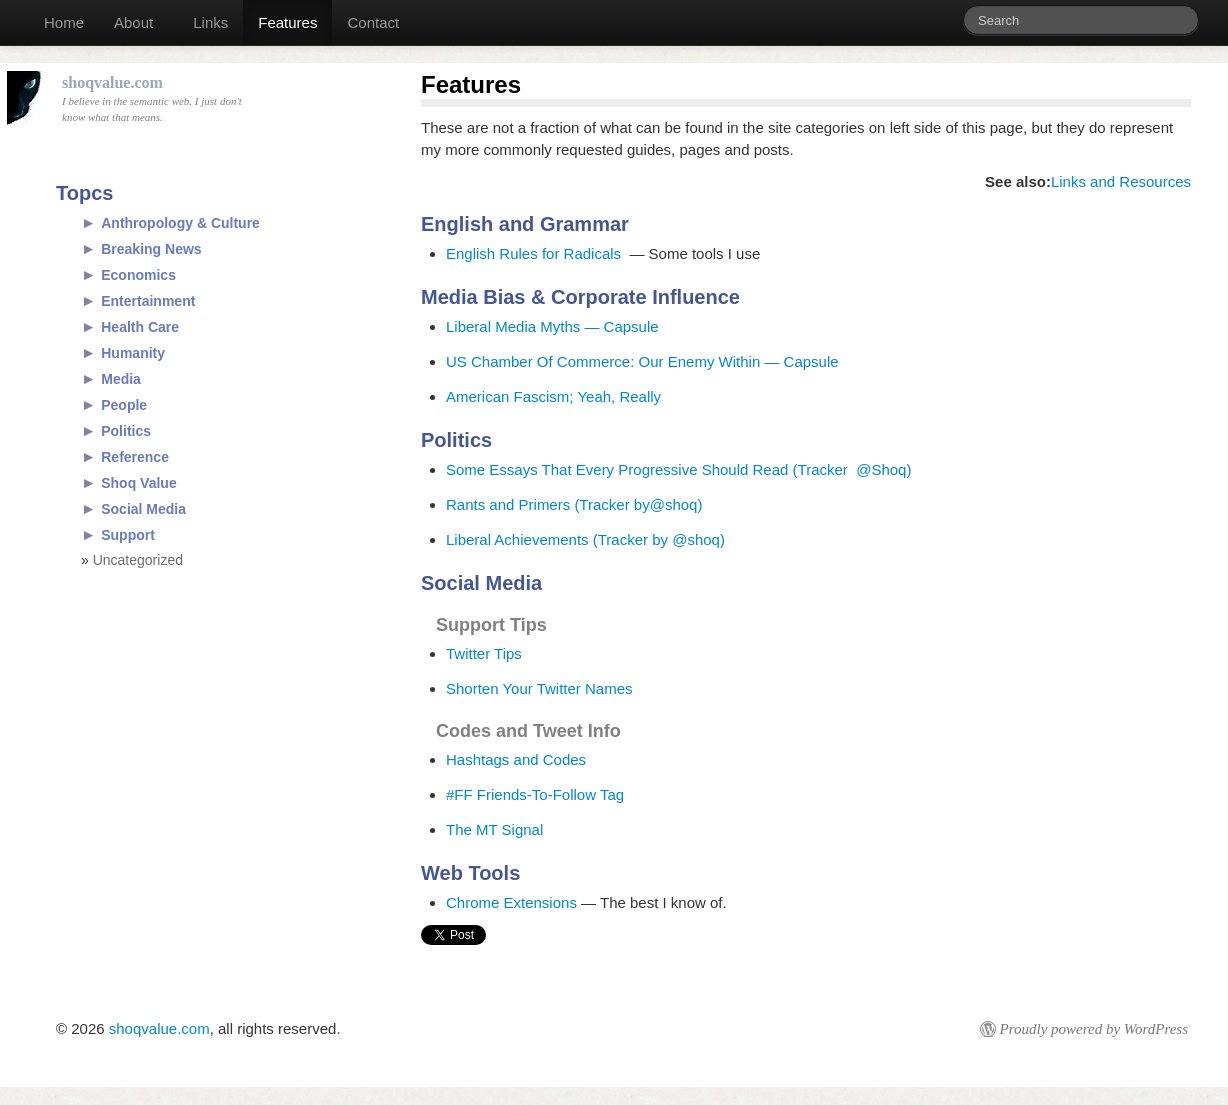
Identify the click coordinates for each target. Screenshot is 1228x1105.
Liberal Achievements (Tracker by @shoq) (585, 539)
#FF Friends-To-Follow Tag (535, 794)
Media (121, 379)
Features (287, 22)
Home (64, 22)
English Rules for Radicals (533, 253)
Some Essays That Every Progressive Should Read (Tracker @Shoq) (681, 469)
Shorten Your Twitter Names (539, 688)
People (124, 405)
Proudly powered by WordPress (1094, 1029)
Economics (138, 275)
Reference (135, 457)
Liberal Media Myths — (525, 326)
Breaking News (151, 249)
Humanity (133, 353)
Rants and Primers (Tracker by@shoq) (576, 504)
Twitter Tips (484, 653)
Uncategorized (138, 560)
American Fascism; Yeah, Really (553, 396)
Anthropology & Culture (180, 223)
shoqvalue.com (159, 1028)
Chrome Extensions (511, 902)
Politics (126, 431)
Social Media (143, 509)
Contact (373, 22)
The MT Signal (494, 829)
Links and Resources (1121, 181)
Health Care (140, 327)
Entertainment (148, 301)
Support (128, 535)
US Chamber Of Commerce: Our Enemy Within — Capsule (642, 361)
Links (210, 22)
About (133, 22)
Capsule (631, 326)
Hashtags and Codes (516, 759)
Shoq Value (138, 483)
